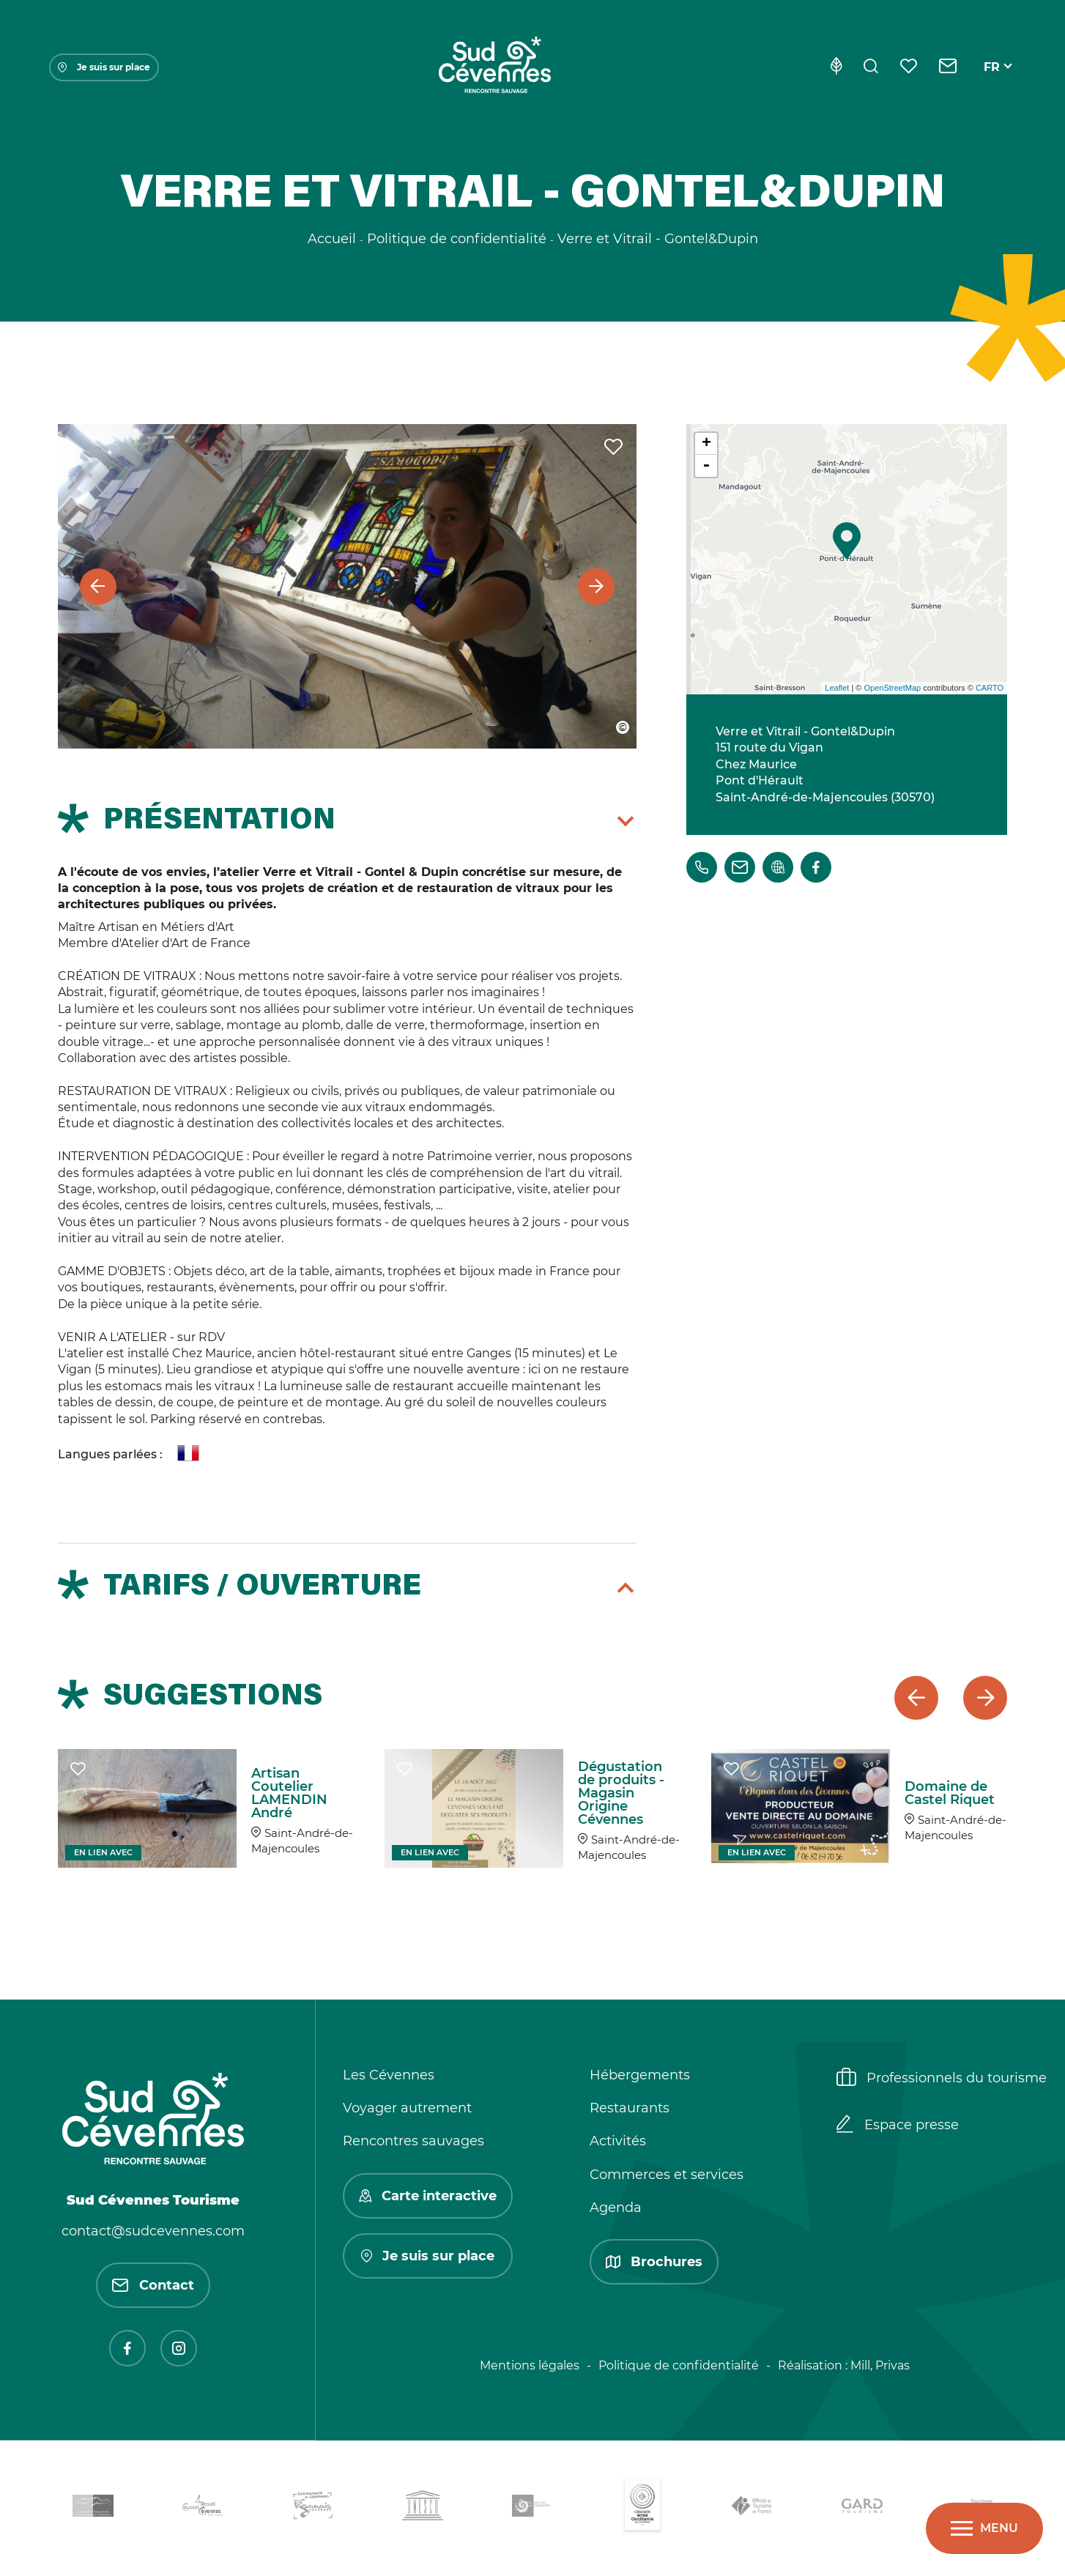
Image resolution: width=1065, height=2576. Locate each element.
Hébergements (640, 2075)
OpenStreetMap (892, 687)
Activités (618, 2141)
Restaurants (629, 2108)
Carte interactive (428, 2196)
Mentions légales (529, 2365)
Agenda (616, 2208)
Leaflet (837, 687)
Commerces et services (666, 2175)
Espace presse (897, 2125)
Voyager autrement (407, 2108)
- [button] (706, 466)
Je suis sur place (104, 67)
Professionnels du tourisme (941, 2078)
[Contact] (948, 67)
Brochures (654, 2262)
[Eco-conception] (836, 67)
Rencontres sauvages (413, 2141)
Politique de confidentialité (678, 2365)
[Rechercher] (871, 67)
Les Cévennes (388, 2075)
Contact (153, 2285)
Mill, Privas (880, 2365)
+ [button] (706, 444)
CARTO (989, 687)
